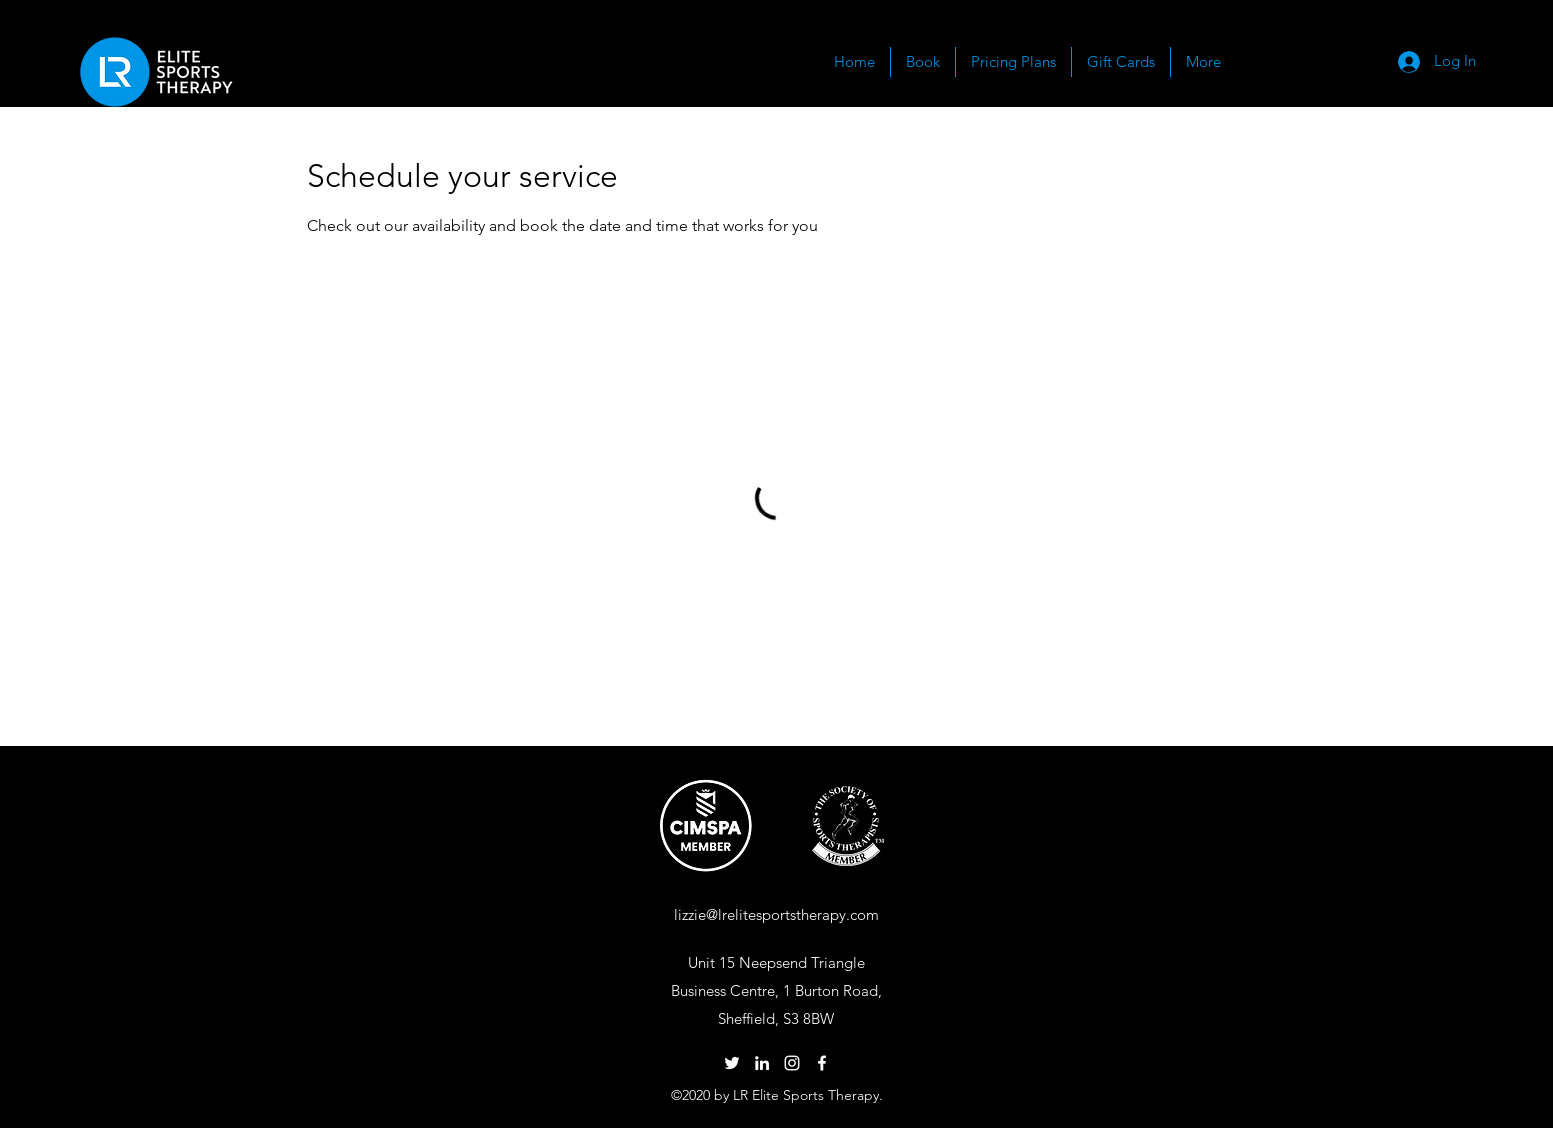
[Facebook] (822, 1063)
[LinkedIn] (762, 1063)
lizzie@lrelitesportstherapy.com (776, 914)
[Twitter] (732, 1063)
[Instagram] (792, 1063)
